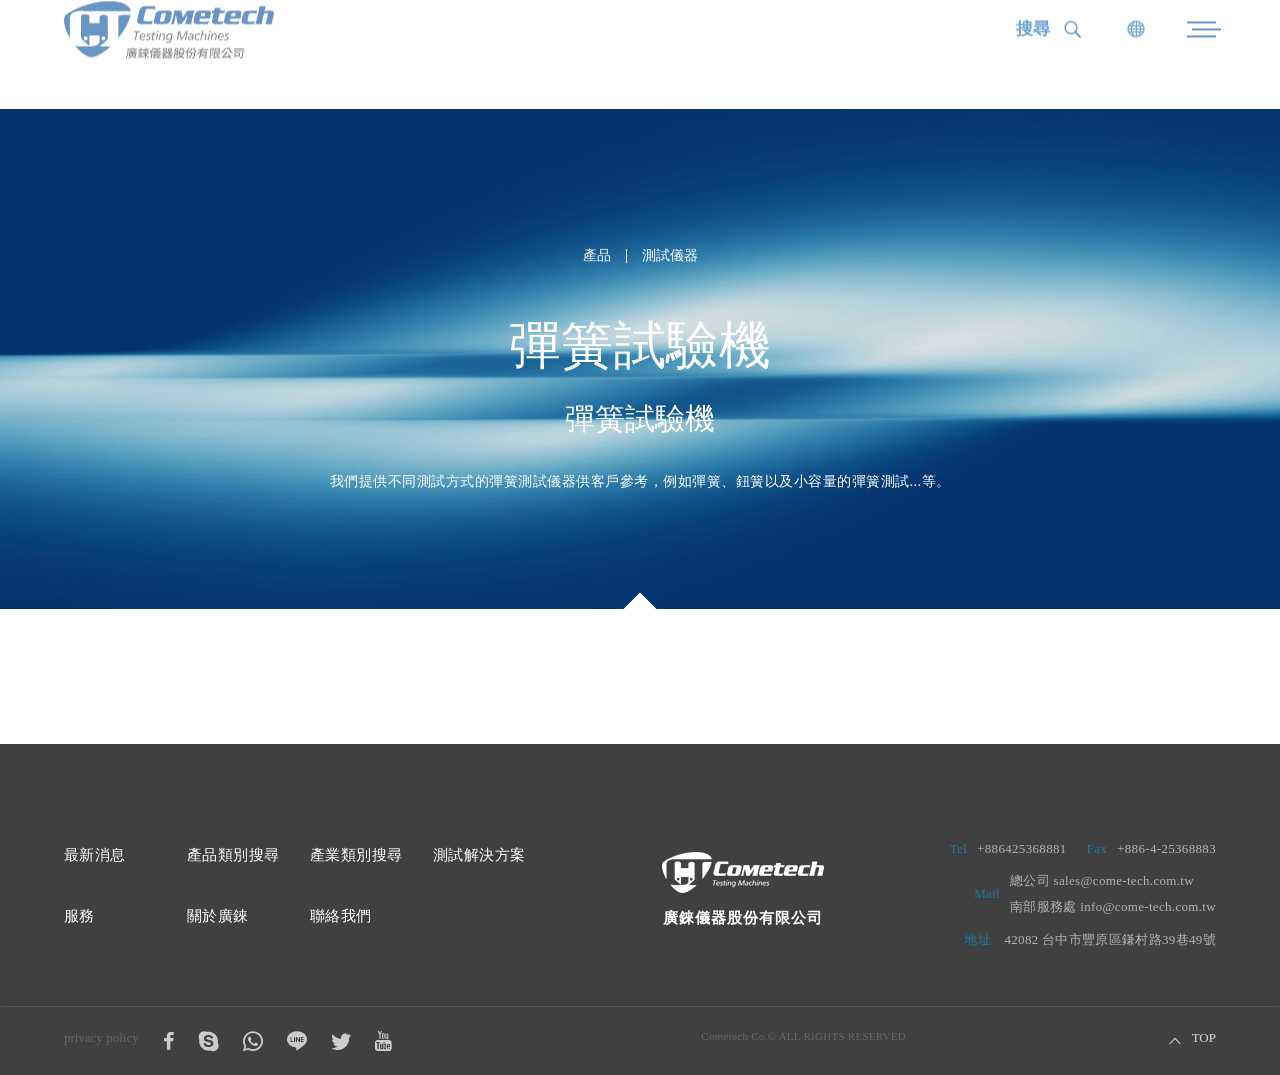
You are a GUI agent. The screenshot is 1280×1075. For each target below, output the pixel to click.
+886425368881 (1022, 848)
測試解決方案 (479, 855)
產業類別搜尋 (356, 855)
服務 (79, 916)
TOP (1204, 1038)
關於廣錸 (218, 916)
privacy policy (101, 1037)
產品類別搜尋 (233, 855)
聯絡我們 (341, 916)
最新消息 (95, 855)
